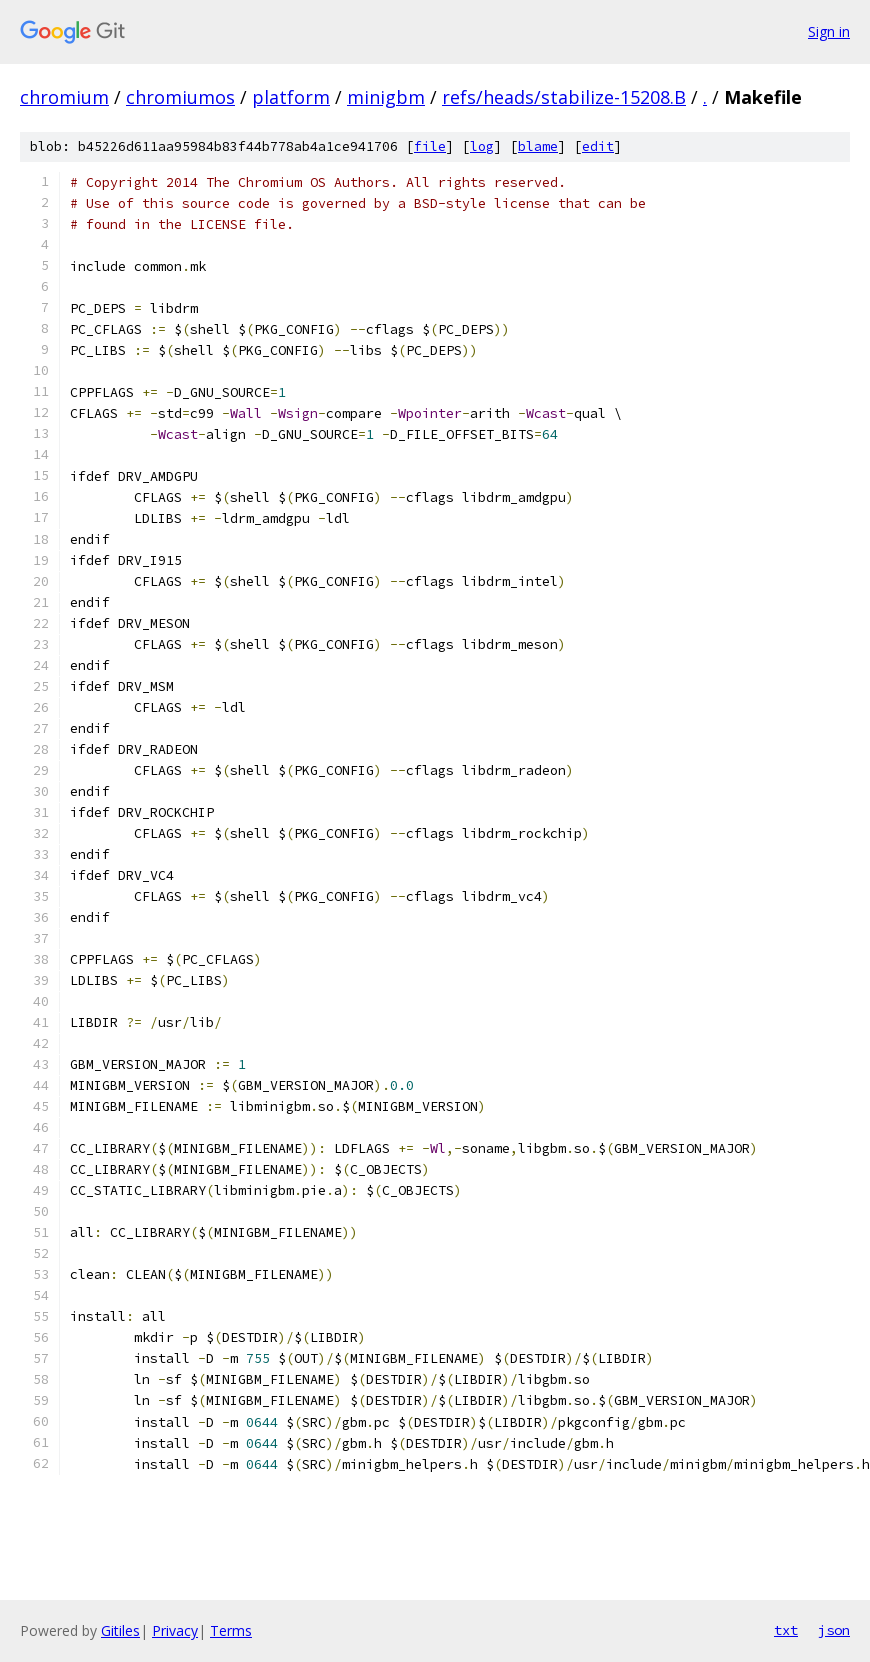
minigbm (386, 97)
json (834, 1630)
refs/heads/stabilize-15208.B (564, 97)
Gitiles (120, 1630)
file (430, 146)
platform (291, 97)
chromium (64, 97)
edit (598, 146)
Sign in (829, 31)
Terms (231, 1630)
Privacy (175, 1630)
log (482, 146)
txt (786, 1630)
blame (538, 146)
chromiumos (180, 97)
